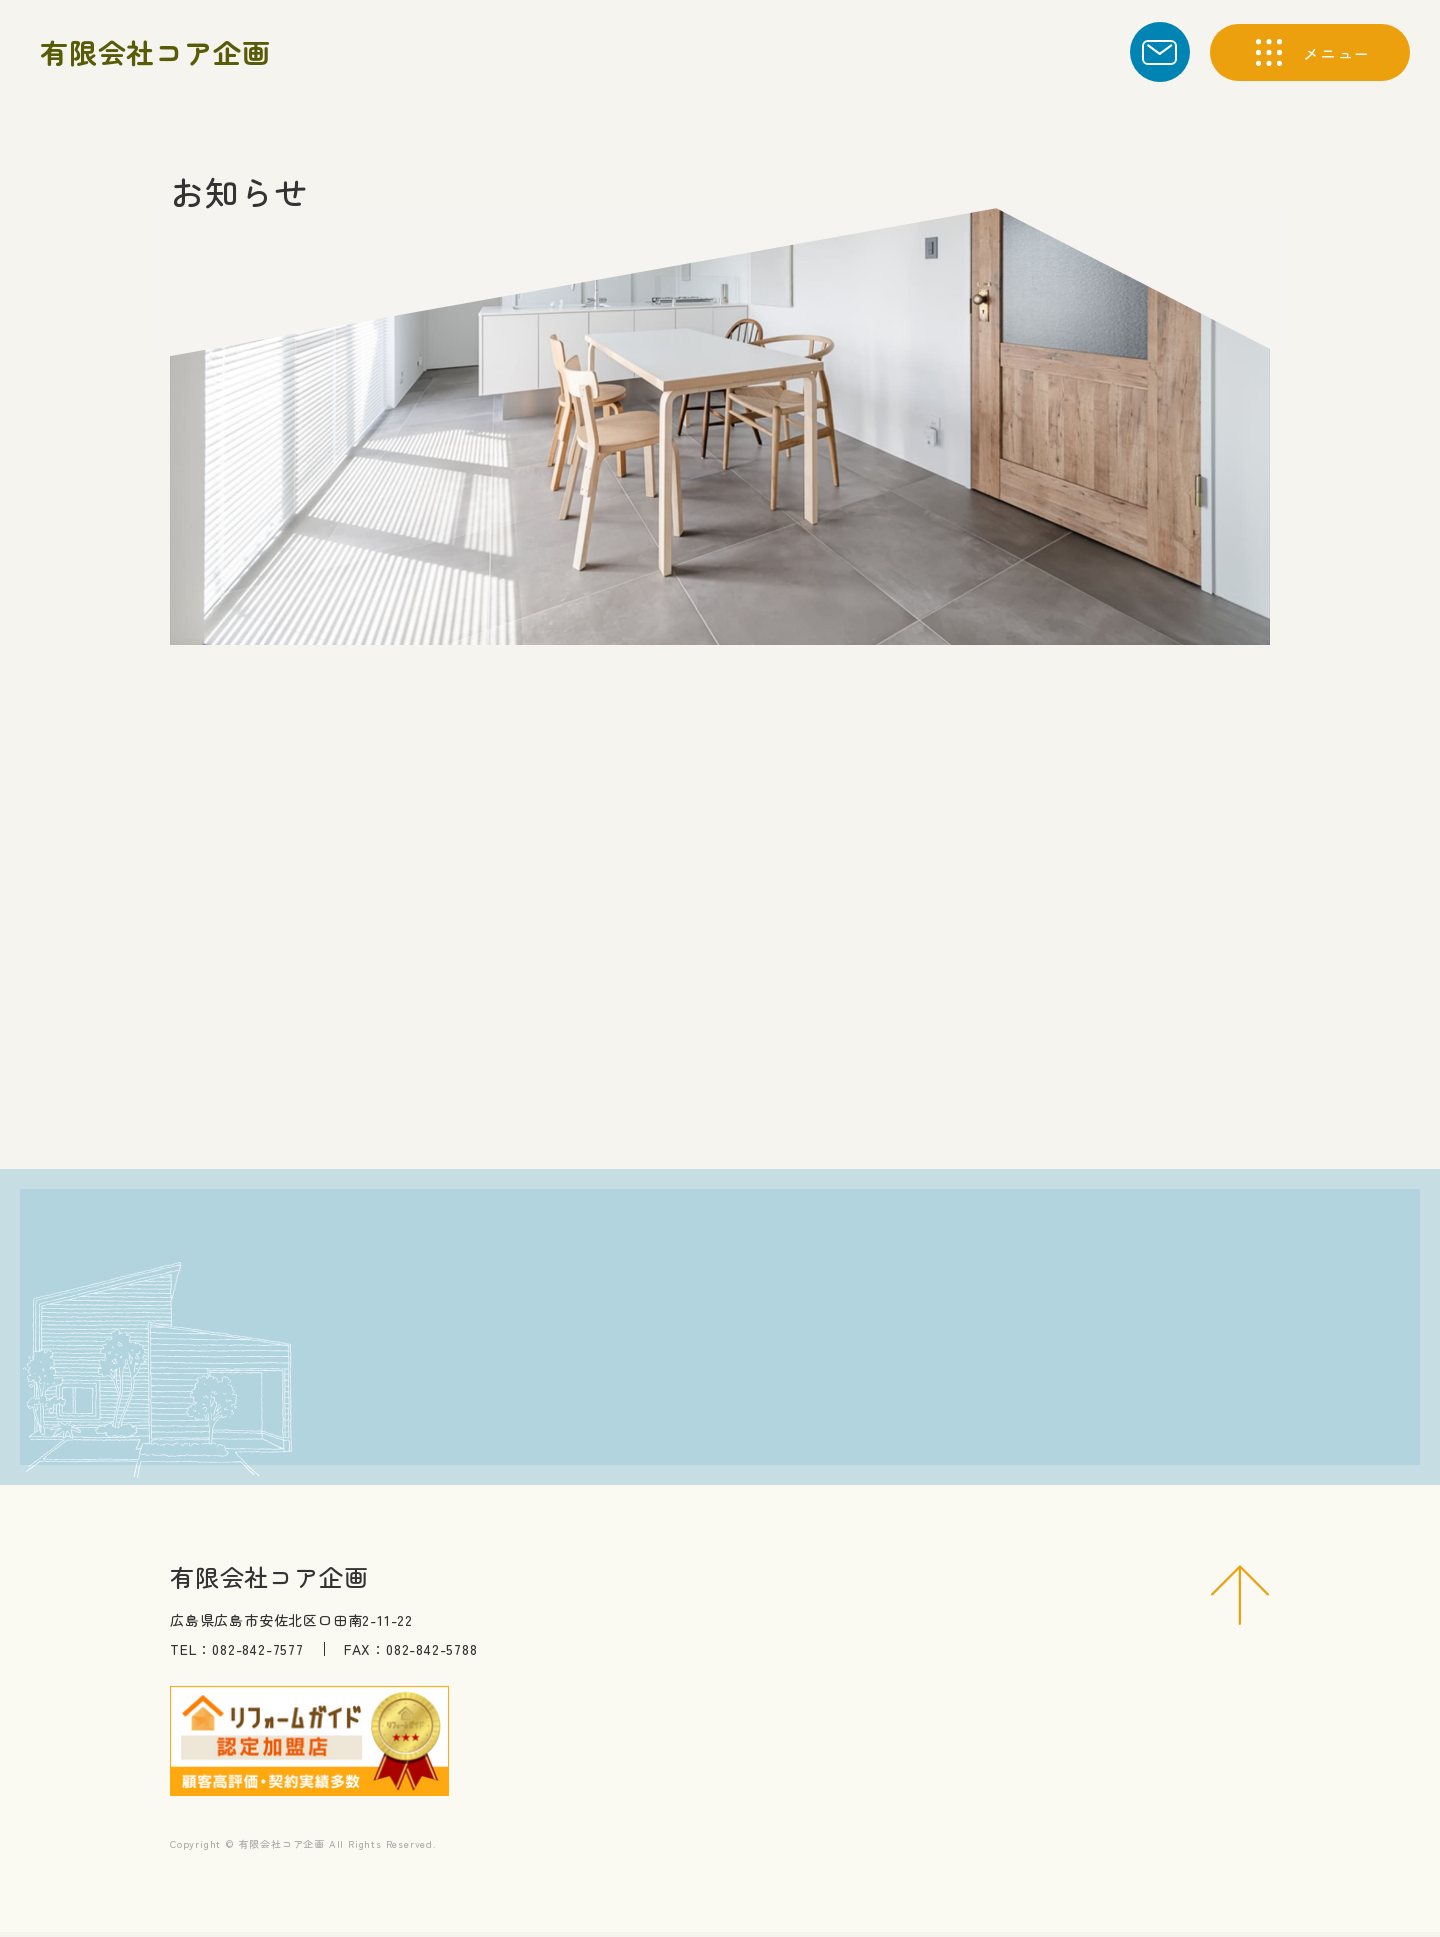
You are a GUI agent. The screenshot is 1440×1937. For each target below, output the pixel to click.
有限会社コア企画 (155, 52)
